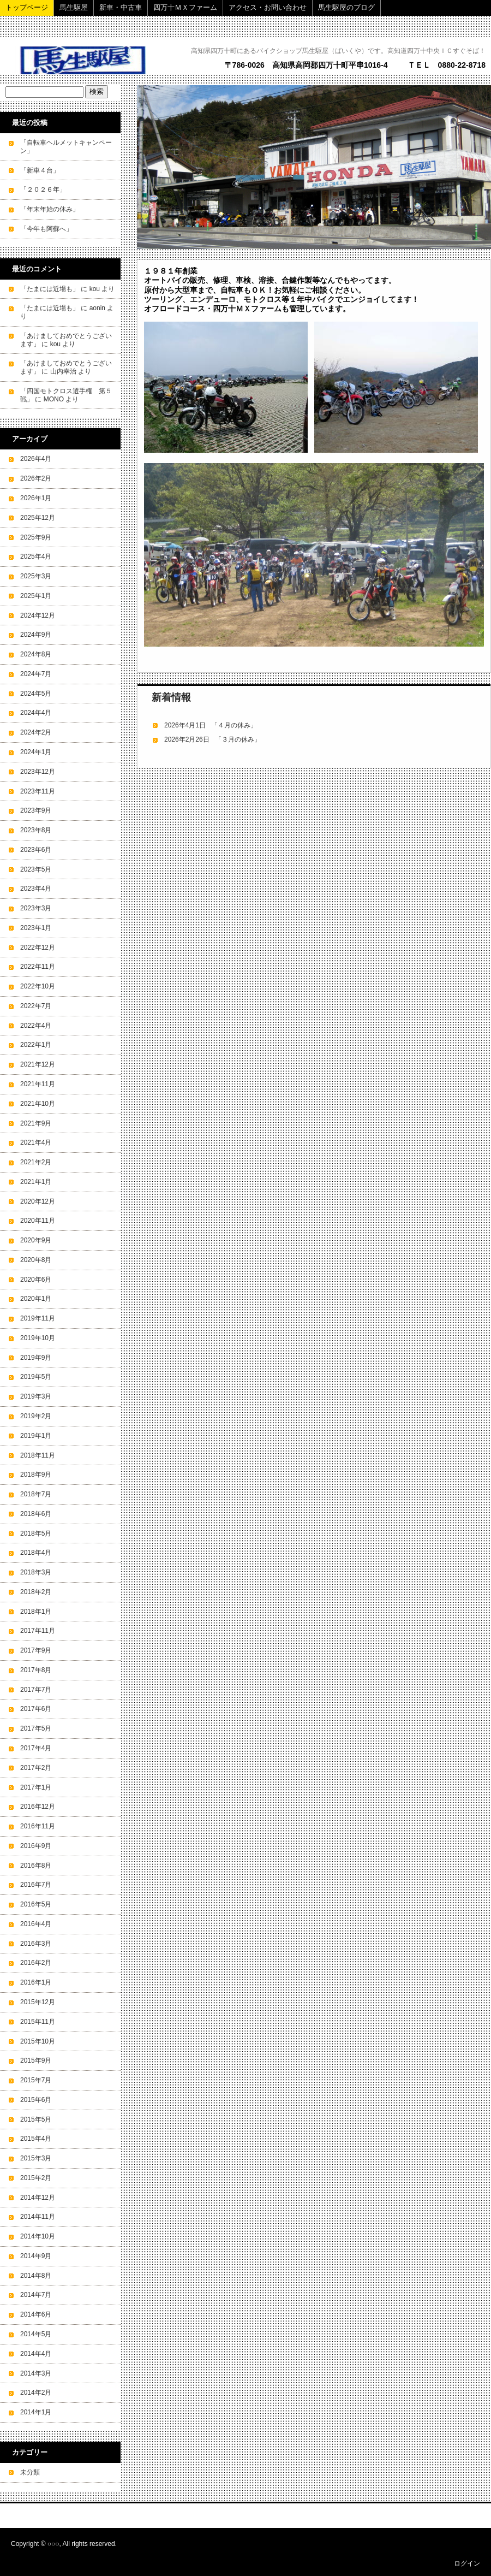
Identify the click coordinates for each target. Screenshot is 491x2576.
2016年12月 (37, 1806)
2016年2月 (35, 1963)
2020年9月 (35, 1240)
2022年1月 (35, 1045)
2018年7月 (35, 1494)
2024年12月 (37, 615)
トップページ (26, 7)
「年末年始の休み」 (49, 209)
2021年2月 (35, 1162)
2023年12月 (37, 771)
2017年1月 (35, 1787)
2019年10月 (37, 1338)
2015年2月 (35, 2178)
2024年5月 (35, 693)
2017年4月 (35, 1748)
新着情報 (171, 697)
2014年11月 (37, 2216)
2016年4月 (35, 1924)
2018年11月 (37, 1455)
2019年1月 (35, 1436)
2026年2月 (35, 478)
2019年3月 (35, 1396)
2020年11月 (37, 1220)
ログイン (467, 2563)
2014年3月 (35, 2373)
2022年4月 (35, 1025)
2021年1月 (35, 1182)
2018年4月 (35, 1552)
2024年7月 (35, 674)
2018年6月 (35, 1514)
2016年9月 (35, 1846)
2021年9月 (35, 1123)
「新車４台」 (39, 170)
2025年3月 (35, 576)
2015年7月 (35, 2080)
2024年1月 (35, 752)
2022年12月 (37, 947)
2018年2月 (35, 1592)
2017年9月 (35, 1650)
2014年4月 (35, 2354)
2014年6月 (35, 2314)
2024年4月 (35, 712)
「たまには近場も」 (49, 289)
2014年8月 (35, 2275)
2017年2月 (35, 1768)
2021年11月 (37, 1084)
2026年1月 (35, 498)
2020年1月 (35, 1298)
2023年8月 (35, 830)
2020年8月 (35, 1260)
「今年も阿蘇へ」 (46, 229)
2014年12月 (37, 2197)
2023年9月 (35, 810)
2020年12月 (37, 1201)
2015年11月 (37, 2022)
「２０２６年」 (43, 189)
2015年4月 (35, 2138)
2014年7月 (35, 2295)
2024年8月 (35, 654)
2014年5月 (35, 2334)
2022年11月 (37, 966)
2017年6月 (35, 1709)
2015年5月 (35, 2119)
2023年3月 (35, 908)
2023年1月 (35, 928)
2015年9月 (35, 2060)
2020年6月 (35, 1279)
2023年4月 (35, 888)
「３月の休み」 (238, 739)
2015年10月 (37, 2041)
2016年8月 (35, 1865)
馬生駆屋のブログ (346, 7)
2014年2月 (35, 2392)
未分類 (30, 2472)
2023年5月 (35, 869)
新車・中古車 (120, 7)
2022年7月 (35, 1006)
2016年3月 (35, 1943)
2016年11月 (37, 1826)
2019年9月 (35, 1357)
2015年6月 (35, 2100)
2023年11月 (37, 791)
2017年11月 (37, 1631)
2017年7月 (35, 1689)
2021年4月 (35, 1142)
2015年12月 (37, 2002)
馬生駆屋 (73, 7)
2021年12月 (37, 1064)
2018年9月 (35, 1474)
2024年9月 (35, 634)
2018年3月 (35, 1572)
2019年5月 (35, 1377)
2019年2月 (35, 1416)
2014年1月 (35, 2412)
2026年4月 (35, 459)
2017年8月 (35, 1670)
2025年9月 (35, 537)
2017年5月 (35, 1728)
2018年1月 (35, 1611)
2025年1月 (35, 596)
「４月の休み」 (234, 725)
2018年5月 (35, 1533)
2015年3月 (35, 2158)
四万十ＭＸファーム (185, 7)
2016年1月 (35, 1982)
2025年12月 (37, 518)
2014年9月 (35, 2256)
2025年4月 (35, 556)
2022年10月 (37, 986)
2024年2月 (35, 732)
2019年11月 (37, 1318)
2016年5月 (35, 1904)
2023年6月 (35, 850)
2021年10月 (37, 1104)
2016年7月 (35, 1884)
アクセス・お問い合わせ (268, 7)
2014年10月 (37, 2236)
